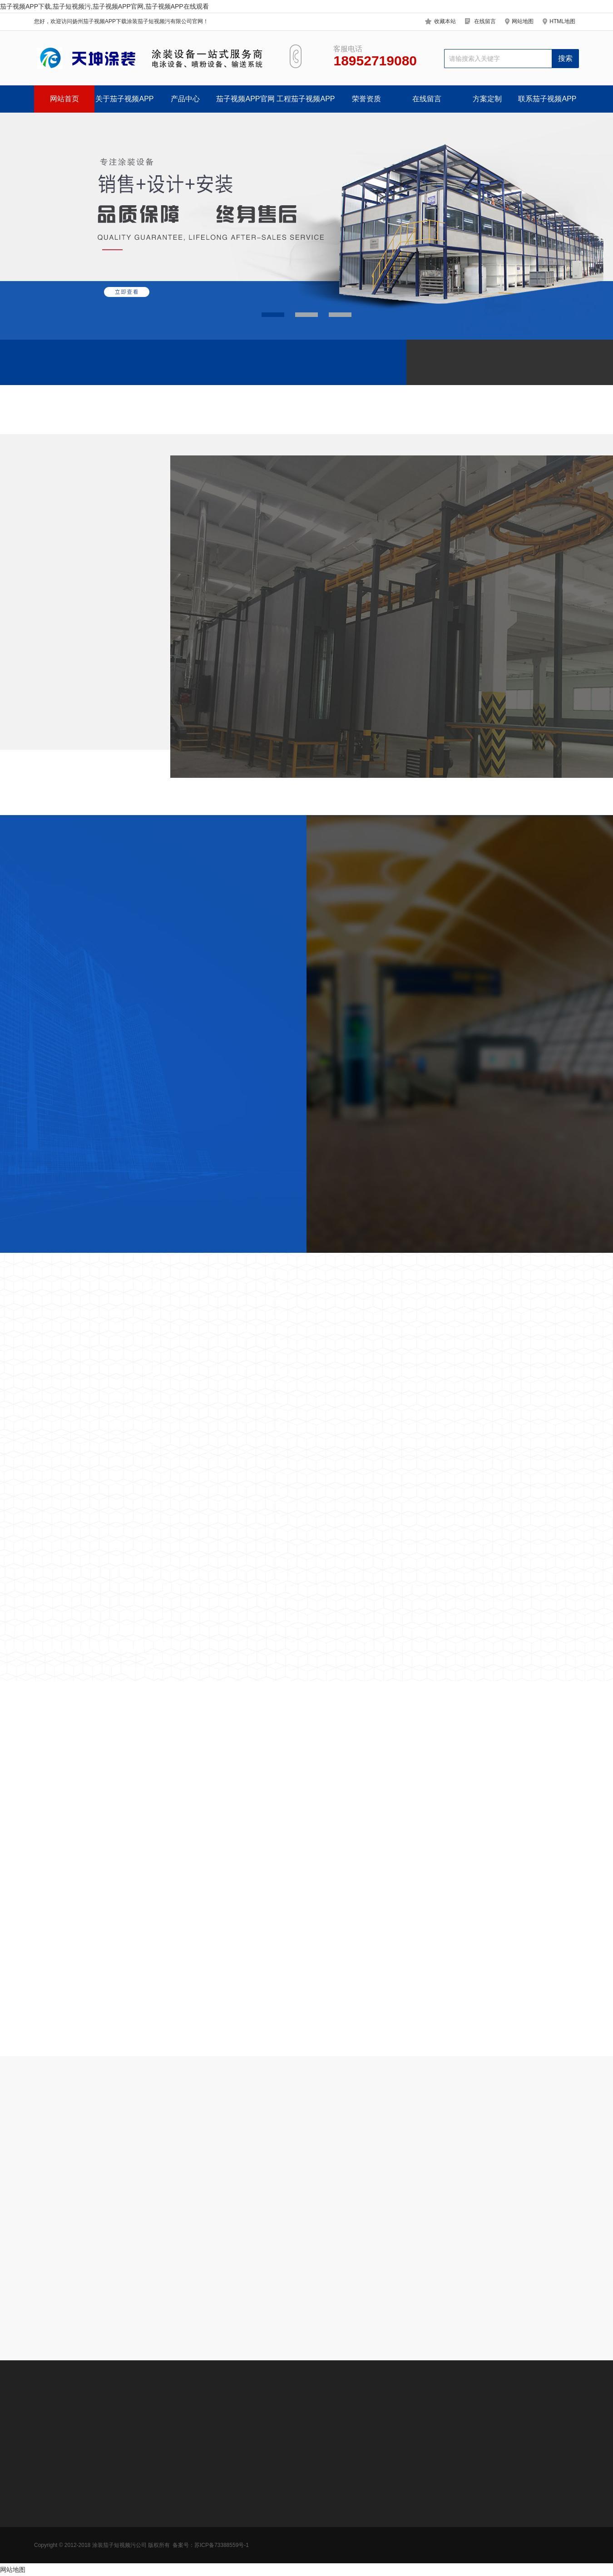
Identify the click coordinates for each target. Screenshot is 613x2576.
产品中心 (185, 99)
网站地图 (523, 21)
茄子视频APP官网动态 (245, 104)
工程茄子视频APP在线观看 (306, 104)
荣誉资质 (366, 99)
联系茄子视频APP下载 (547, 104)
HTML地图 (562, 21)
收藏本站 (445, 21)
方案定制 (487, 99)
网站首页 (64, 99)
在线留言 (485, 21)
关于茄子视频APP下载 (124, 104)
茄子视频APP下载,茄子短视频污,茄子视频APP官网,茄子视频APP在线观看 (104, 6)
